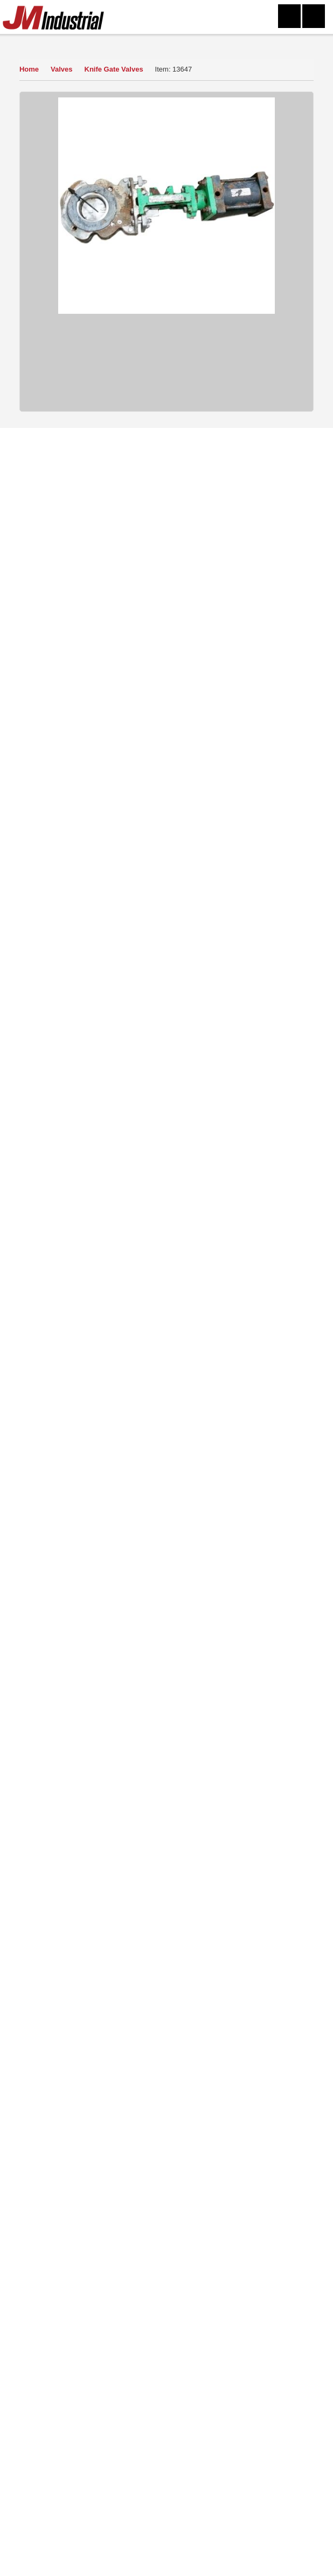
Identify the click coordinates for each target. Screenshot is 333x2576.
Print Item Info (165, 747)
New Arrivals (87, 2223)
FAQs (87, 2238)
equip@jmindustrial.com (182, 2397)
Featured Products (217, 2208)
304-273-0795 (75, 2561)
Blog (217, 2223)
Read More (44, 1965)
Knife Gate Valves (116, 69)
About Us (87, 2177)
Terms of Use (217, 2177)
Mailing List (87, 2208)
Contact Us (217, 2161)
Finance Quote (165, 720)
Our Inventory (41, 43)
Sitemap (217, 2192)
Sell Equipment (87, 2192)
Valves (63, 69)
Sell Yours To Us (165, 693)
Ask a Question (165, 666)
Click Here (138, 2077)
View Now (82, 1830)
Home (29, 69)
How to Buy (165, 639)
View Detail (172, 1069)
